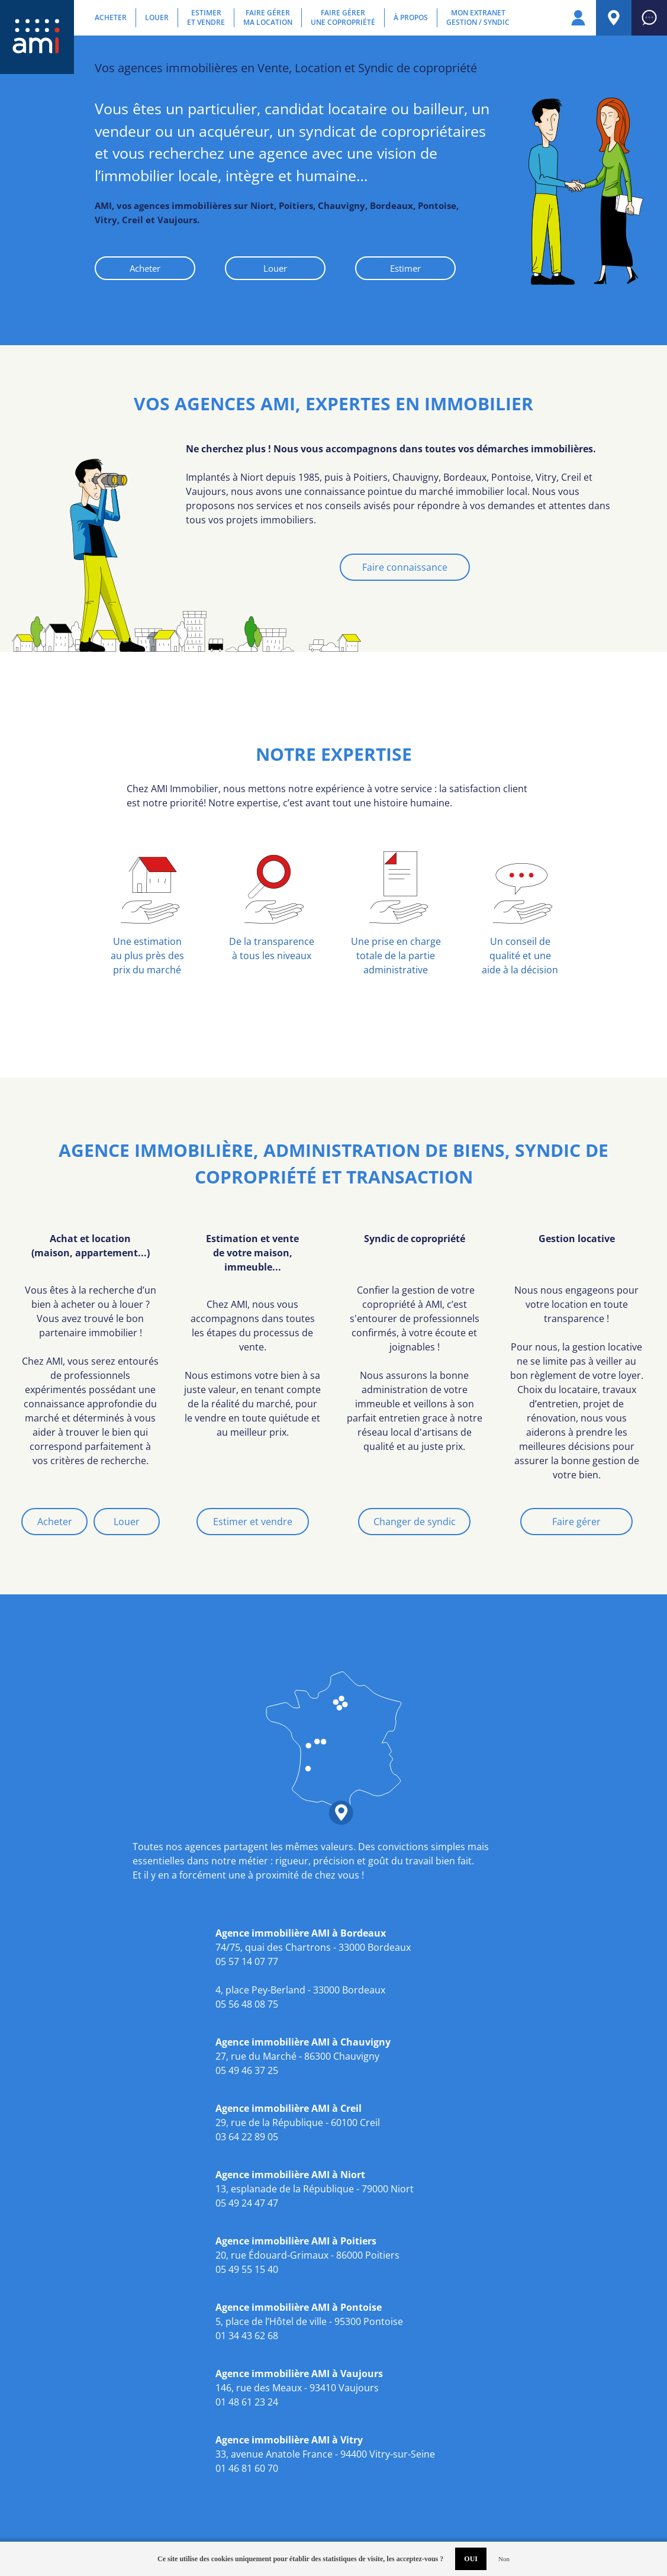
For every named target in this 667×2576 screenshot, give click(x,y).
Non (504, 2558)
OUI (471, 2559)
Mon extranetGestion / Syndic (478, 17)
